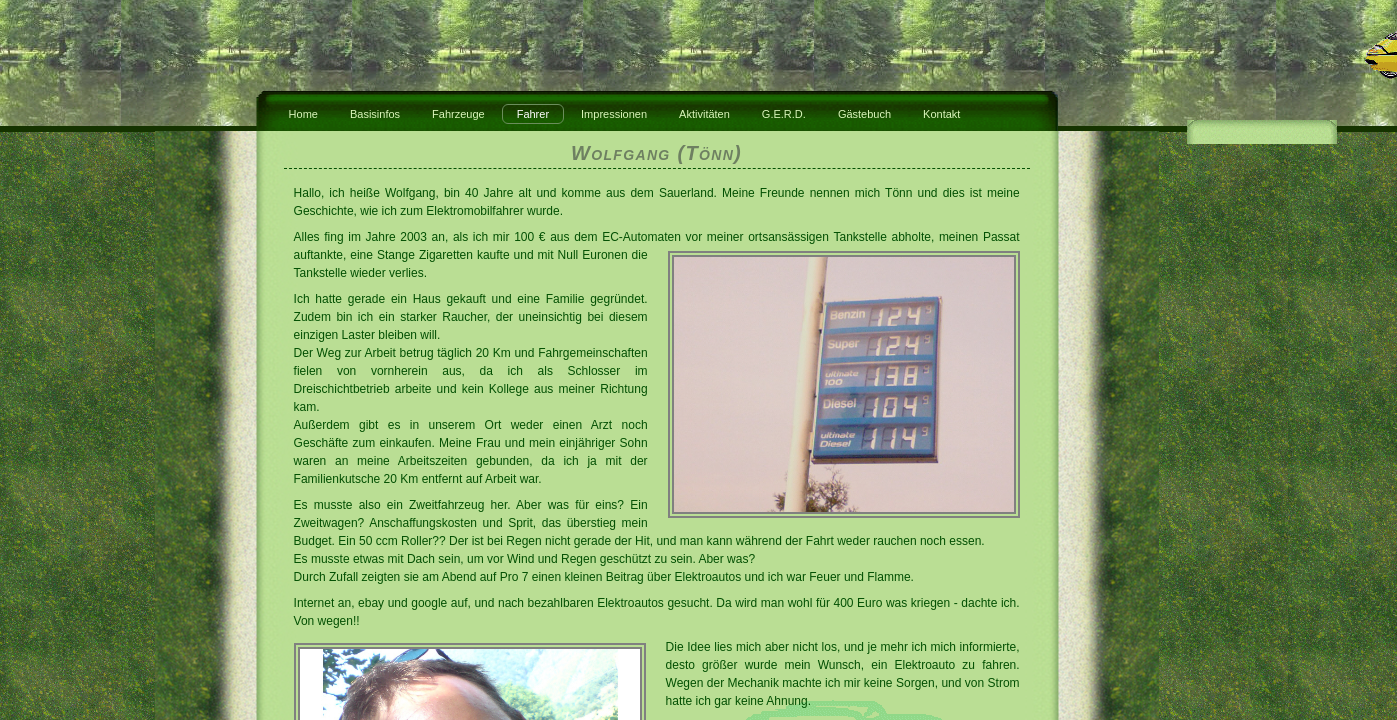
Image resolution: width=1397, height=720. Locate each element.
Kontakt (941, 114)
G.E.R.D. (784, 114)
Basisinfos (375, 114)
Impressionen (614, 114)
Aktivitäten (704, 114)
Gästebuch (864, 114)
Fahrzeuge (458, 114)
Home (303, 114)
